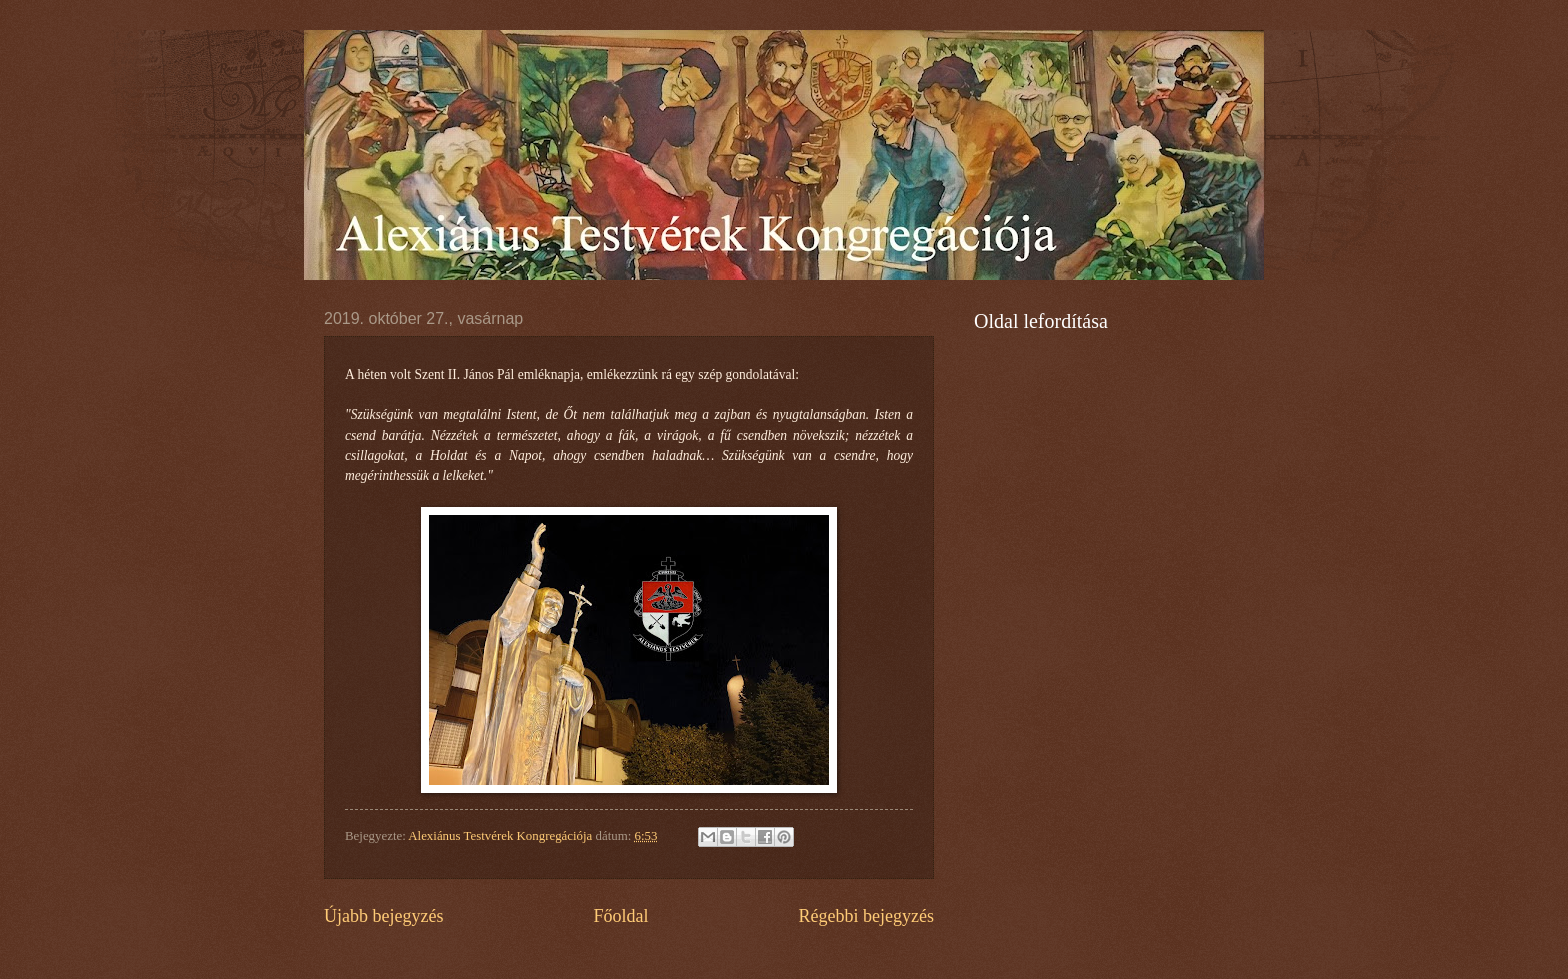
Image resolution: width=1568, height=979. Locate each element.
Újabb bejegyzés (384, 916)
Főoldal (620, 916)
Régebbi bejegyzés (866, 916)
